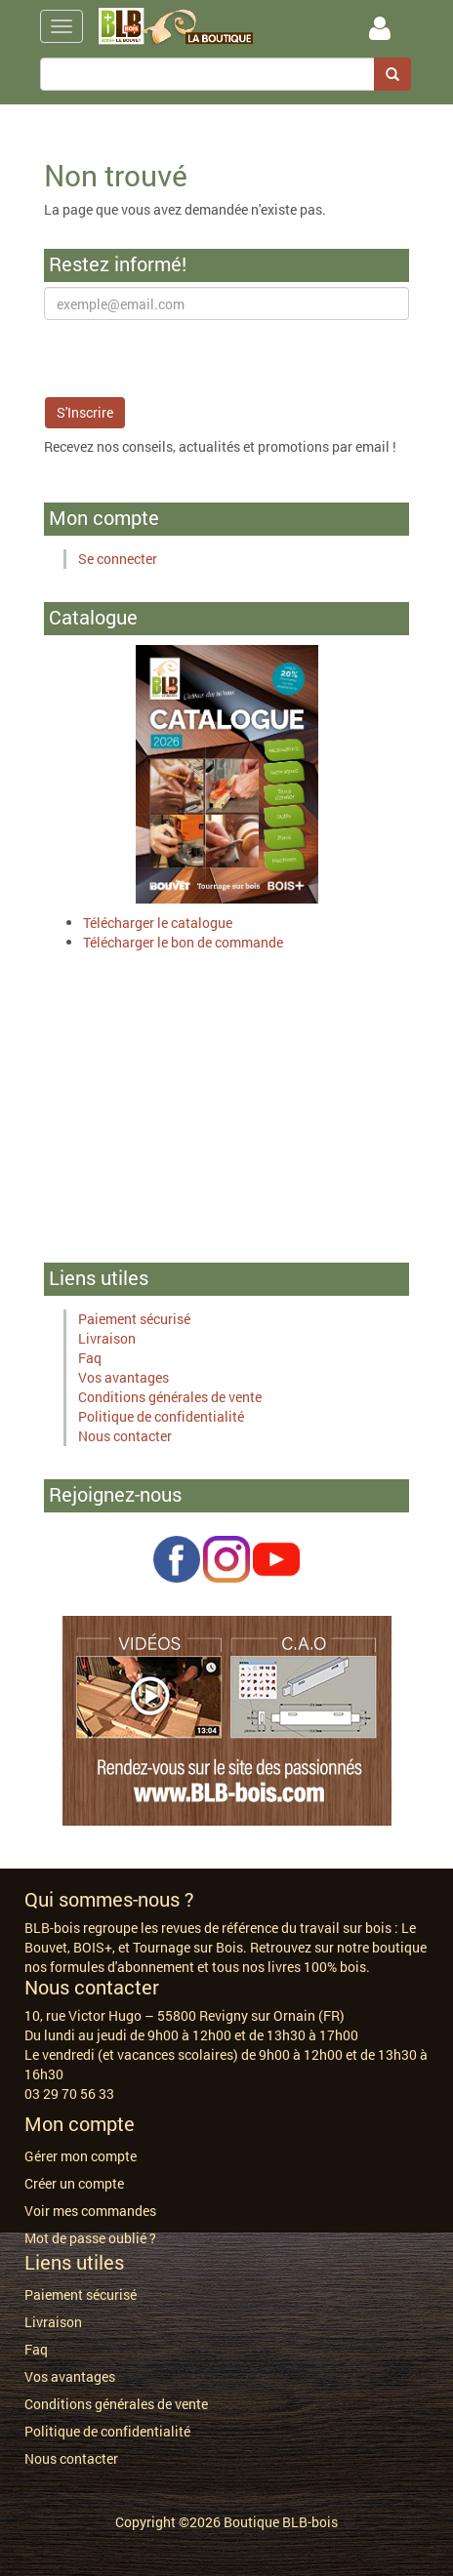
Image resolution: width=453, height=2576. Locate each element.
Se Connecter (380, 29)
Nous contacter (125, 1436)
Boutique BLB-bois (281, 2522)
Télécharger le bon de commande (183, 942)
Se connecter (117, 558)
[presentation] (192, 358)
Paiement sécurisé (134, 1318)
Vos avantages (123, 1377)
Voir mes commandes (90, 2210)
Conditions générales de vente (170, 1397)
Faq (90, 1357)
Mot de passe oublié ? (90, 2238)
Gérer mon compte (80, 2156)
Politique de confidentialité (161, 1416)
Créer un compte (74, 2183)
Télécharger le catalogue (157, 922)
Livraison (107, 1338)
